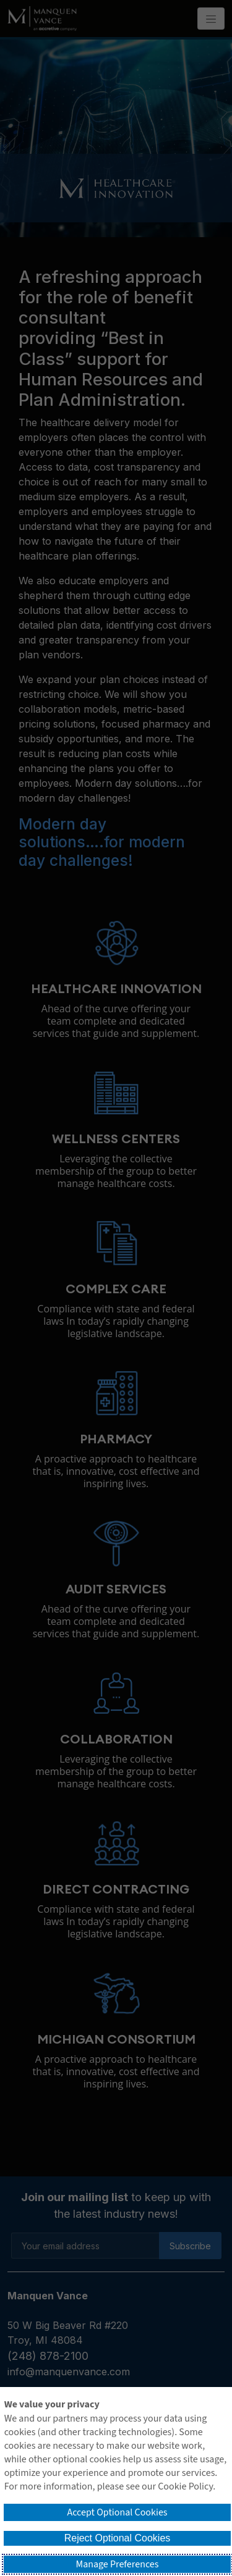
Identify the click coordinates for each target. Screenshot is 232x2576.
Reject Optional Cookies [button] (117, 2538)
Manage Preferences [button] (117, 2564)
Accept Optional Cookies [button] (117, 2512)
